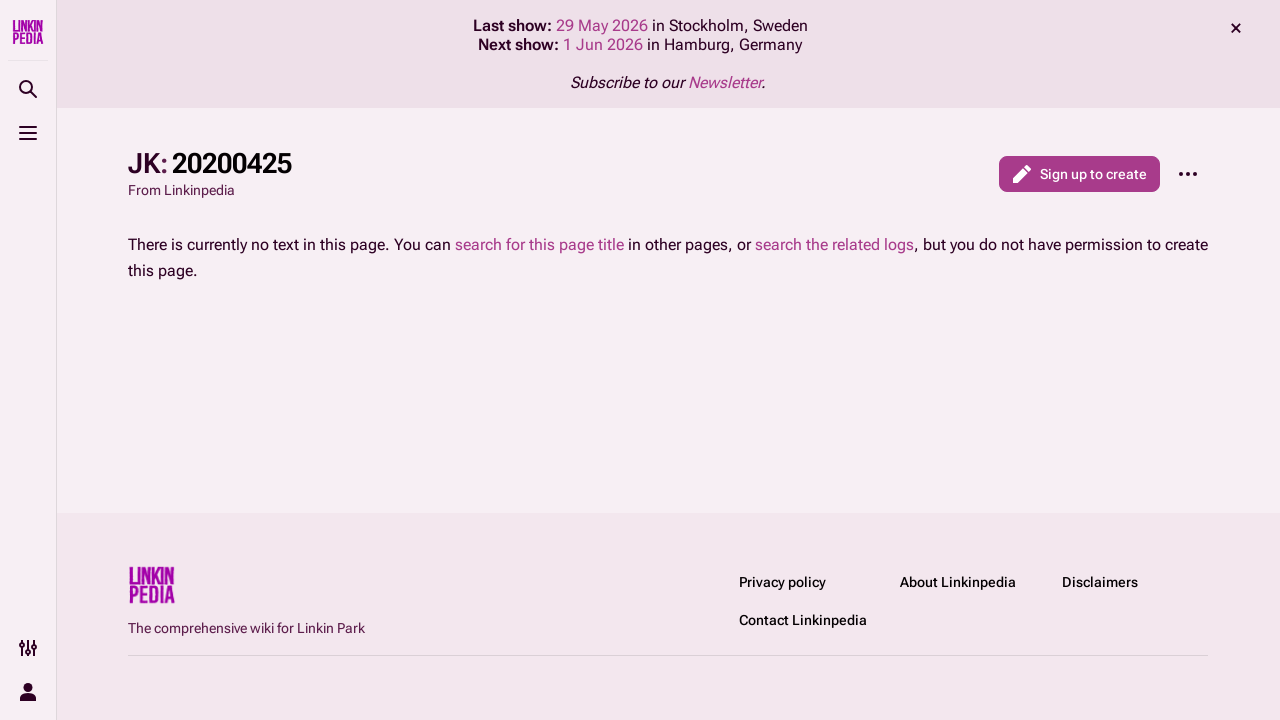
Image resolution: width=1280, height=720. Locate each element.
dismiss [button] (1236, 28)
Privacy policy (782, 582)
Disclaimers (1100, 582)
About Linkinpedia (958, 582)
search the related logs (834, 244)
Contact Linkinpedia (803, 620)
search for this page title (539, 244)
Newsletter (724, 82)
